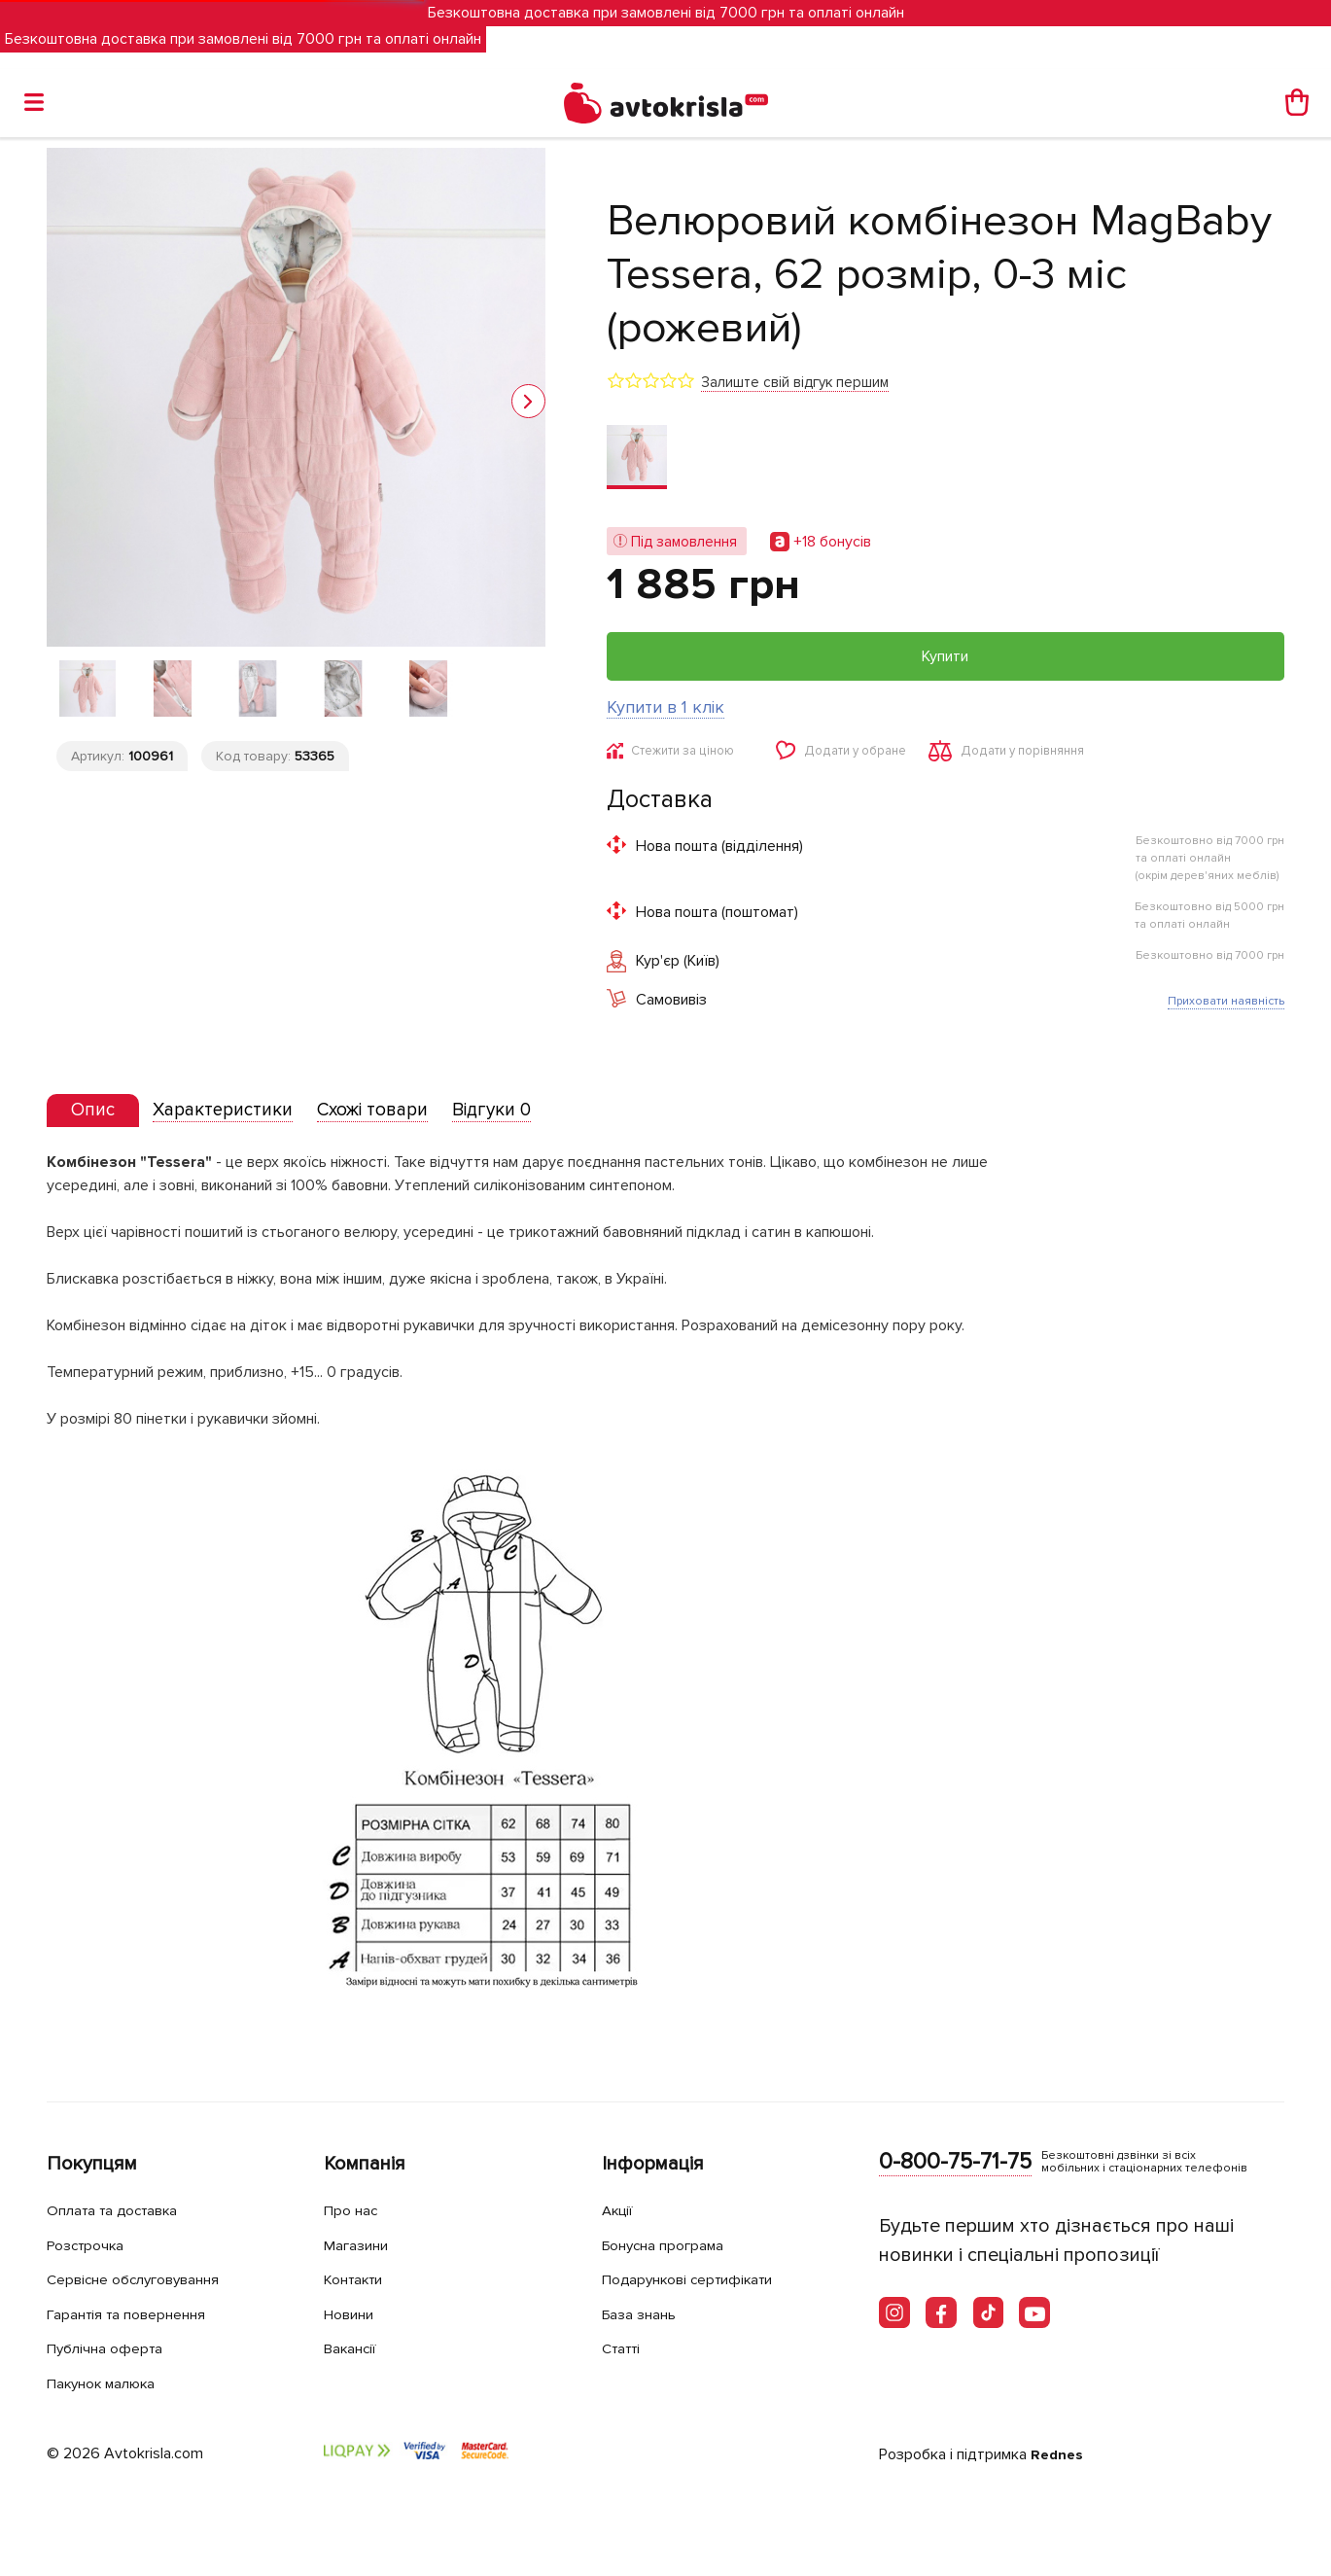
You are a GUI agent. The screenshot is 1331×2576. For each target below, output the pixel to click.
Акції (620, 2211)
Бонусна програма (673, 2245)
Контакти (360, 2280)
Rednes (1058, 2454)
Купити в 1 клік (665, 707)
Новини (354, 2314)
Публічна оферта (112, 2349)
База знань (645, 2314)
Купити (945, 656)
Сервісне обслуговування (146, 2280)
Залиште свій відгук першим (795, 382)
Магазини (362, 2245)
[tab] (100, 1117)
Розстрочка (92, 2245)
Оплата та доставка (122, 2211)
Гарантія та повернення (139, 2314)
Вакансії (355, 2349)
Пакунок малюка (111, 2383)
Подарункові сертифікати (700, 2280)
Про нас (354, 2211)
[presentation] (100, 1116)
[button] (528, 401)
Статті (625, 2349)
